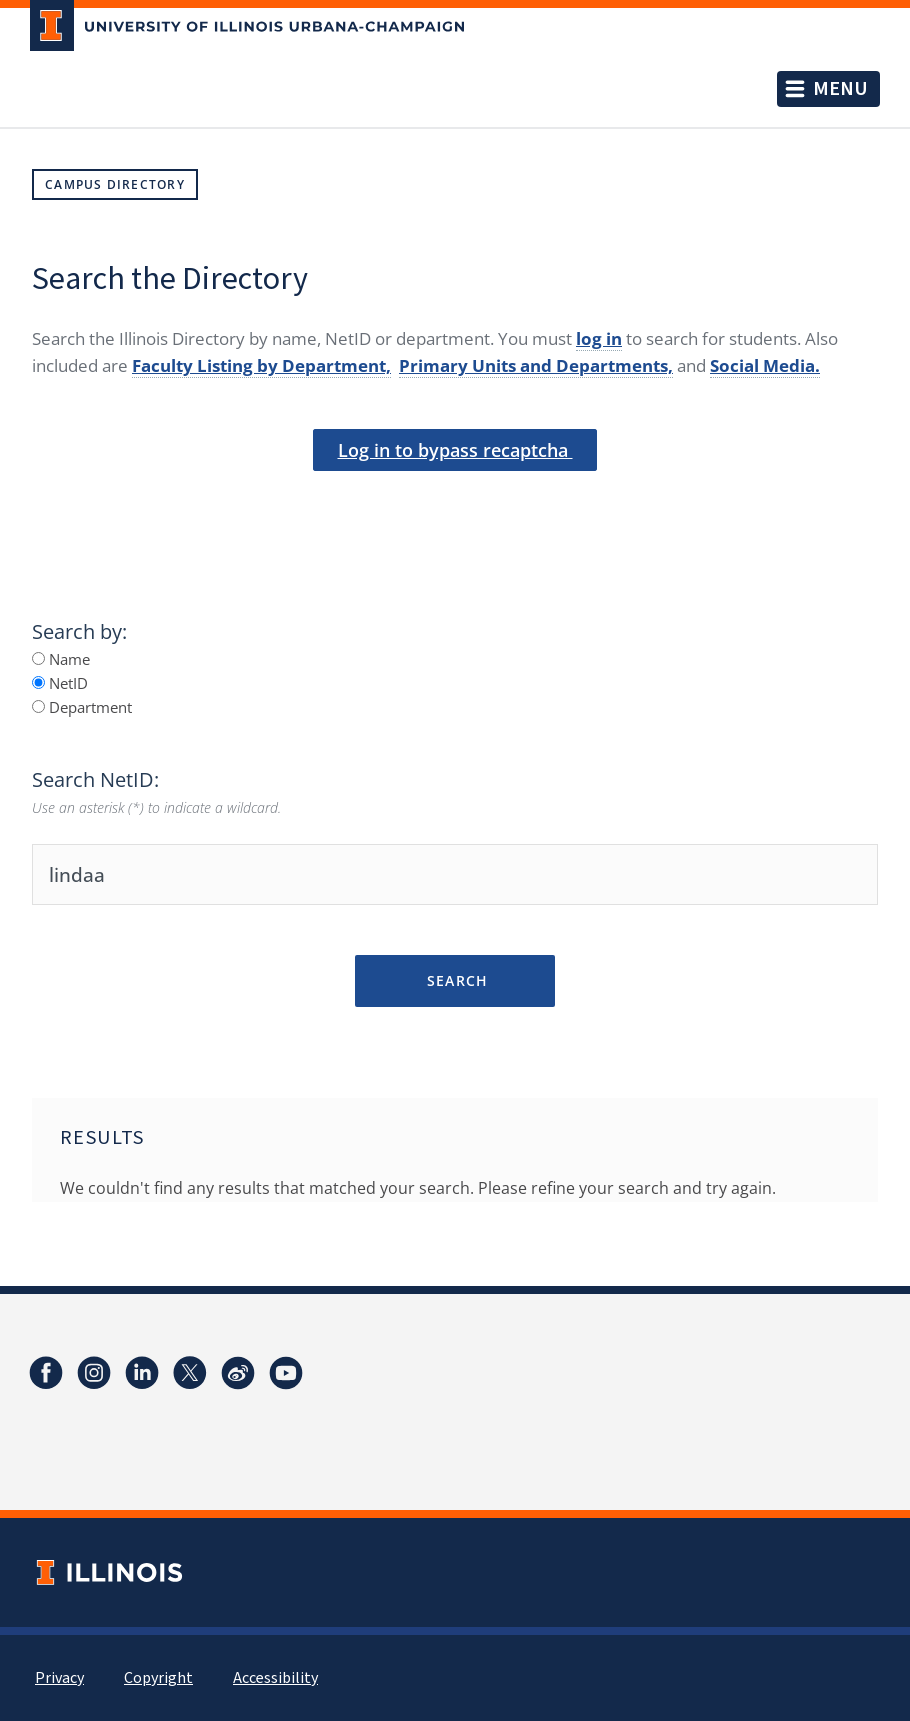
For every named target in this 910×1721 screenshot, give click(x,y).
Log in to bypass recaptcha (455, 450)
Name (61, 659)
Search (454, 980)
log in (599, 338)
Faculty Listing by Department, (261, 365)
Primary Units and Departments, (536, 365)
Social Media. (765, 365)
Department (82, 707)
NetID (60, 683)
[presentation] (455, 504)
